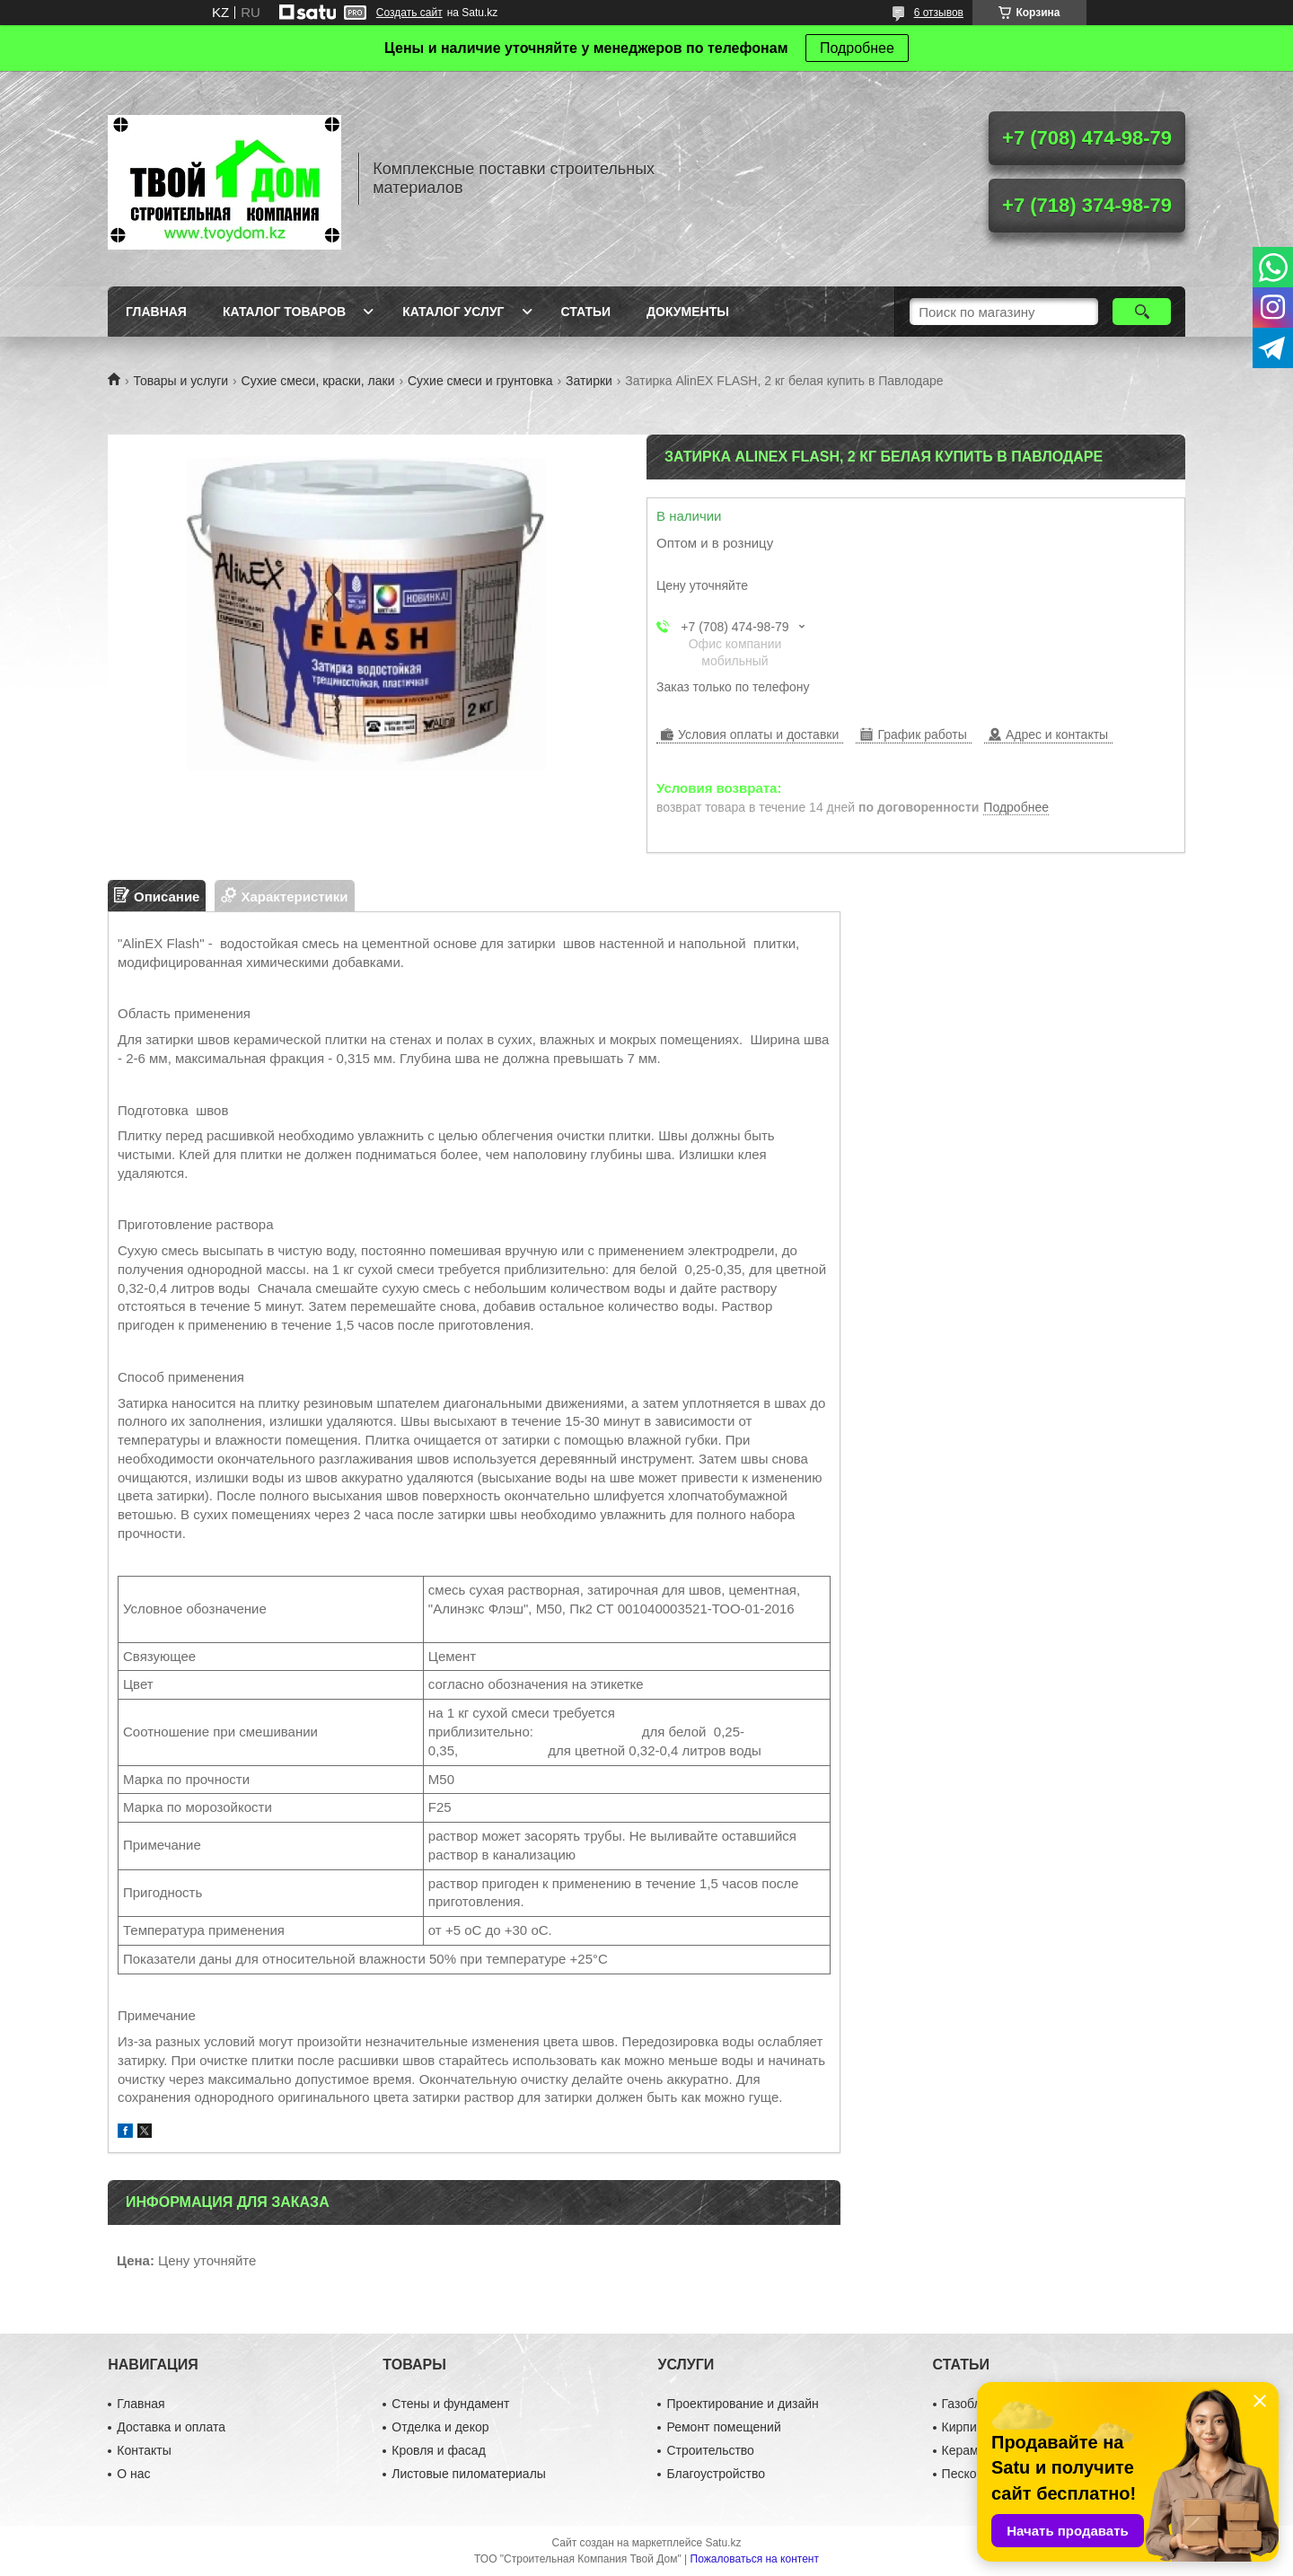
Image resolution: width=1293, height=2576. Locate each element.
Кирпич (962, 2427)
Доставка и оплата (171, 2427)
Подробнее (857, 48)
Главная (156, 311)
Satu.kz (723, 2542)
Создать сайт (409, 12)
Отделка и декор (439, 2427)
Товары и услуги (180, 381)
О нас (133, 2473)
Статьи (586, 311)
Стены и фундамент (450, 2403)
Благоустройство (715, 2473)
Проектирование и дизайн (742, 2403)
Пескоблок (973, 2473)
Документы (687, 311)
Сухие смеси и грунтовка (480, 381)
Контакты (144, 2450)
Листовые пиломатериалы (468, 2473)
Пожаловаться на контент (754, 2559)
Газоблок (968, 2403)
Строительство (709, 2450)
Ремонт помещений (723, 2427)
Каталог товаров (284, 311)
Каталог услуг (453, 311)
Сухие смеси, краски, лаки (318, 381)
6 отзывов (938, 12)
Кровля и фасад (438, 2450)
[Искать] (1142, 311)
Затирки (589, 381)
